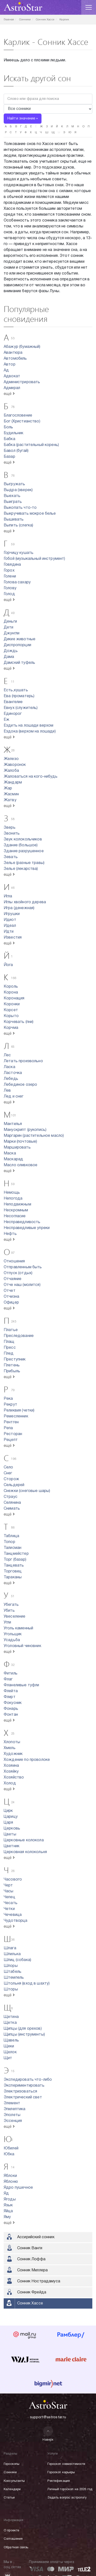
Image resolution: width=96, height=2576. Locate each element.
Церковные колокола (24, 1840)
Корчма (11, 1028)
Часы (9, 1891)
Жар (8, 788)
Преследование (19, 1336)
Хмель (9, 1748)
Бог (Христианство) (22, 421)
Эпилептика (15, 2109)
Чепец (9, 1897)
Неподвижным (17, 1204)
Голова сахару (17, 582)
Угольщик (13, 1634)
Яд (6, 2193)
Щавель (11, 2040)
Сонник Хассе (30, 2303)
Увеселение (15, 1616)
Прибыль (12, 1371)
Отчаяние (12, 1279)
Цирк (8, 1811)
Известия (13, 937)
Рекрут (10, 1404)
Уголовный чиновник (22, 1646)
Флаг (8, 1679)
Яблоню (11, 2182)
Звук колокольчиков (23, 839)
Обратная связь (16, 2547)
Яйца (8, 2211)
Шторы (11, 1989)
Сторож (11, 1479)
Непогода (13, 1198)
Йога (8, 965)
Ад (6, 370)
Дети (9, 627)
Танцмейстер (16, 1554)
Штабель (12, 1972)
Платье (11, 1330)
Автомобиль (15, 358)
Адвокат (12, 376)
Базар (9, 456)
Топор (9, 1542)
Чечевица (13, 1915)
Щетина (11, 2017)
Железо (11, 759)
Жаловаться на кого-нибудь (30, 776)
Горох (9, 570)
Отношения (14, 1261)
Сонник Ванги (29, 2248)
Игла (8, 896)
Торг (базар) (15, 1559)
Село (8, 1467)
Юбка (9, 2154)
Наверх (48, 2433)
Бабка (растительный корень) (31, 445)
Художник (13, 1754)
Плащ (9, 1342)
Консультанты (14, 2481)
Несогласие (15, 1216)
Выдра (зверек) (18, 490)
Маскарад (13, 1159)
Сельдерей (14, 1485)
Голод (9, 594)
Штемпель (14, 1977)
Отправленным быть (23, 1267)
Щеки (9, 2046)
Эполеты (12, 2115)
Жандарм (13, 782)
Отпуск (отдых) (18, 1273)
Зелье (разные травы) (24, 863)
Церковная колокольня (25, 1852)
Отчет (9, 1291)
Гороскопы (11, 2464)
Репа (8, 1428)
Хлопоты (12, 1742)
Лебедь (11, 1079)
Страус (10, 1497)
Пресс (10, 1347)
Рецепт (11, 1440)
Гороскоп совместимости (66, 2464)
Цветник (11, 1846)
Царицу (11, 1816)
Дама (9, 657)
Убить (9, 1610)
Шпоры (11, 1966)
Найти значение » (22, 118)
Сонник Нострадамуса (38, 2281)
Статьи (9, 2497)
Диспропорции (17, 645)
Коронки (12, 1004)
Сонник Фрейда (31, 2292)
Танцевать (14, 1565)
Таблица (11, 1536)
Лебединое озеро (20, 1084)
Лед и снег (14, 1096)
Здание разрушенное (24, 851)
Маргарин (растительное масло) (34, 1136)
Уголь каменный (18, 1628)
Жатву (10, 800)
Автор (9, 364)
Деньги (10, 621)
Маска (10, 1153)
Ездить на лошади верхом (28, 725)
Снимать (12, 1508)
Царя (8, 1822)
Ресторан (13, 1434)
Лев (7, 1090)
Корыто (11, 1016)
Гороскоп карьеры (61, 2472)
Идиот (10, 920)
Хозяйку (11, 1771)
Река (8, 1398)
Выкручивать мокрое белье (30, 513)
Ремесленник (16, 1416)
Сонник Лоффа (31, 2259)
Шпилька (12, 1954)
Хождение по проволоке (27, 1760)
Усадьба (12, 1640)
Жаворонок (15, 765)
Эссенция (13, 2121)
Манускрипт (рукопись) (25, 1130)
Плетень (12, 1365)
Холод (10, 1783)
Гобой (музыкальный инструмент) (34, 559)
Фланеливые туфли (21, 1685)
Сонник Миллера (32, 2270)
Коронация (14, 998)
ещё (9, 394)
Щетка (10, 2023)
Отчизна (11, 1296)
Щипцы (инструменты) (24, 2034)
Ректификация (58, 2481)
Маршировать (17, 1147)
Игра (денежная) (19, 908)
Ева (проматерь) (19, 696)
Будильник (13, 433)
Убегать (11, 1605)
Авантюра (13, 352)
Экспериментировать (24, 2085)
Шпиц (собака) (17, 1960)
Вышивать (14, 519)
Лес (7, 1055)
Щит (8, 2058)
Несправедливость (22, 1222)
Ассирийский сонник (36, 2237)
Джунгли (11, 633)
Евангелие (13, 702)
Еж (6, 719)
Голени (10, 576)
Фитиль (10, 1673)
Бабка (9, 439)
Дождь (11, 651)
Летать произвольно (23, 1061)
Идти (9, 931)
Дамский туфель (19, 663)
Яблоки (10, 2176)
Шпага (10, 1948)
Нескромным (16, 1210)
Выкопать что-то (20, 508)
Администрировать (22, 382)
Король (11, 986)
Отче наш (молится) (22, 1285)
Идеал (10, 926)
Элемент (12, 2103)
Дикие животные (19, 639)
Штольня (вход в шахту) (27, 1983)
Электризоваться (20, 2091)
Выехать (12, 496)
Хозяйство (14, 1777)
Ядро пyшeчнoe (18, 2187)
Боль (8, 427)
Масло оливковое (20, 1165)
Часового (13, 1879)
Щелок (10, 2052)
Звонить (12, 833)
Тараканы (13, 1577)
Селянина (12, 1502)
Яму (7, 2217)
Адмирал (12, 388)
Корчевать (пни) (18, 1022)
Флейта (11, 1691)
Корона (11, 992)
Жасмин (11, 794)
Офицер (11, 1302)
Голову (10, 588)
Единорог (13, 714)
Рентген (11, 1422)
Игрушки (12, 914)
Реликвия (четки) (19, 1410)
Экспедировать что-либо (28, 2079)
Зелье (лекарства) (21, 869)
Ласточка (13, 1073)
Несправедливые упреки (27, 1228)
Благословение (18, 415)
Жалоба (11, 770)
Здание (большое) (21, 845)
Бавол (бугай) (16, 451)
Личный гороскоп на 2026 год (69, 2489)
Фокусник (13, 1703)
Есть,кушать (16, 690)
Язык (8, 2205)
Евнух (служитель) (21, 708)
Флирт (9, 1697)
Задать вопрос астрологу (67, 2497)
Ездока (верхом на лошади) (30, 731)
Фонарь (11, 1709)
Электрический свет (23, 2097)
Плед (9, 1353)
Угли (7, 1622)
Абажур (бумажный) (22, 347)
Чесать (10, 1903)
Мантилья (13, 1124)
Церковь (12, 1828)
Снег (8, 1473)
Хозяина (11, 1765)
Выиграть (13, 502)
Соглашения (13, 2538)
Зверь (9, 827)
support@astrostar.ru (48, 2417)
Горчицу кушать (18, 553)
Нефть (10, 1234)
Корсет (11, 1010)
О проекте (11, 2530)
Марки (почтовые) (20, 1141)
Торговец (13, 1571)
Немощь (12, 1192)
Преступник (15, 1359)
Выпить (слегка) (18, 525)
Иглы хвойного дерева (25, 902)
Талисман (12, 1548)
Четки (9, 1909)
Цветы (10, 1834)
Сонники (10, 2472)
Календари (12, 2489)
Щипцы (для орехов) (23, 2028)
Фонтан (11, 1714)
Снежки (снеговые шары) (27, 1491)
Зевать (11, 857)
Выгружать (14, 484)
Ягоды (10, 2199)
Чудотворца (15, 1920)
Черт (8, 1885)
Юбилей (11, 2148)
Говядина (12, 564)
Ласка (9, 1067)
